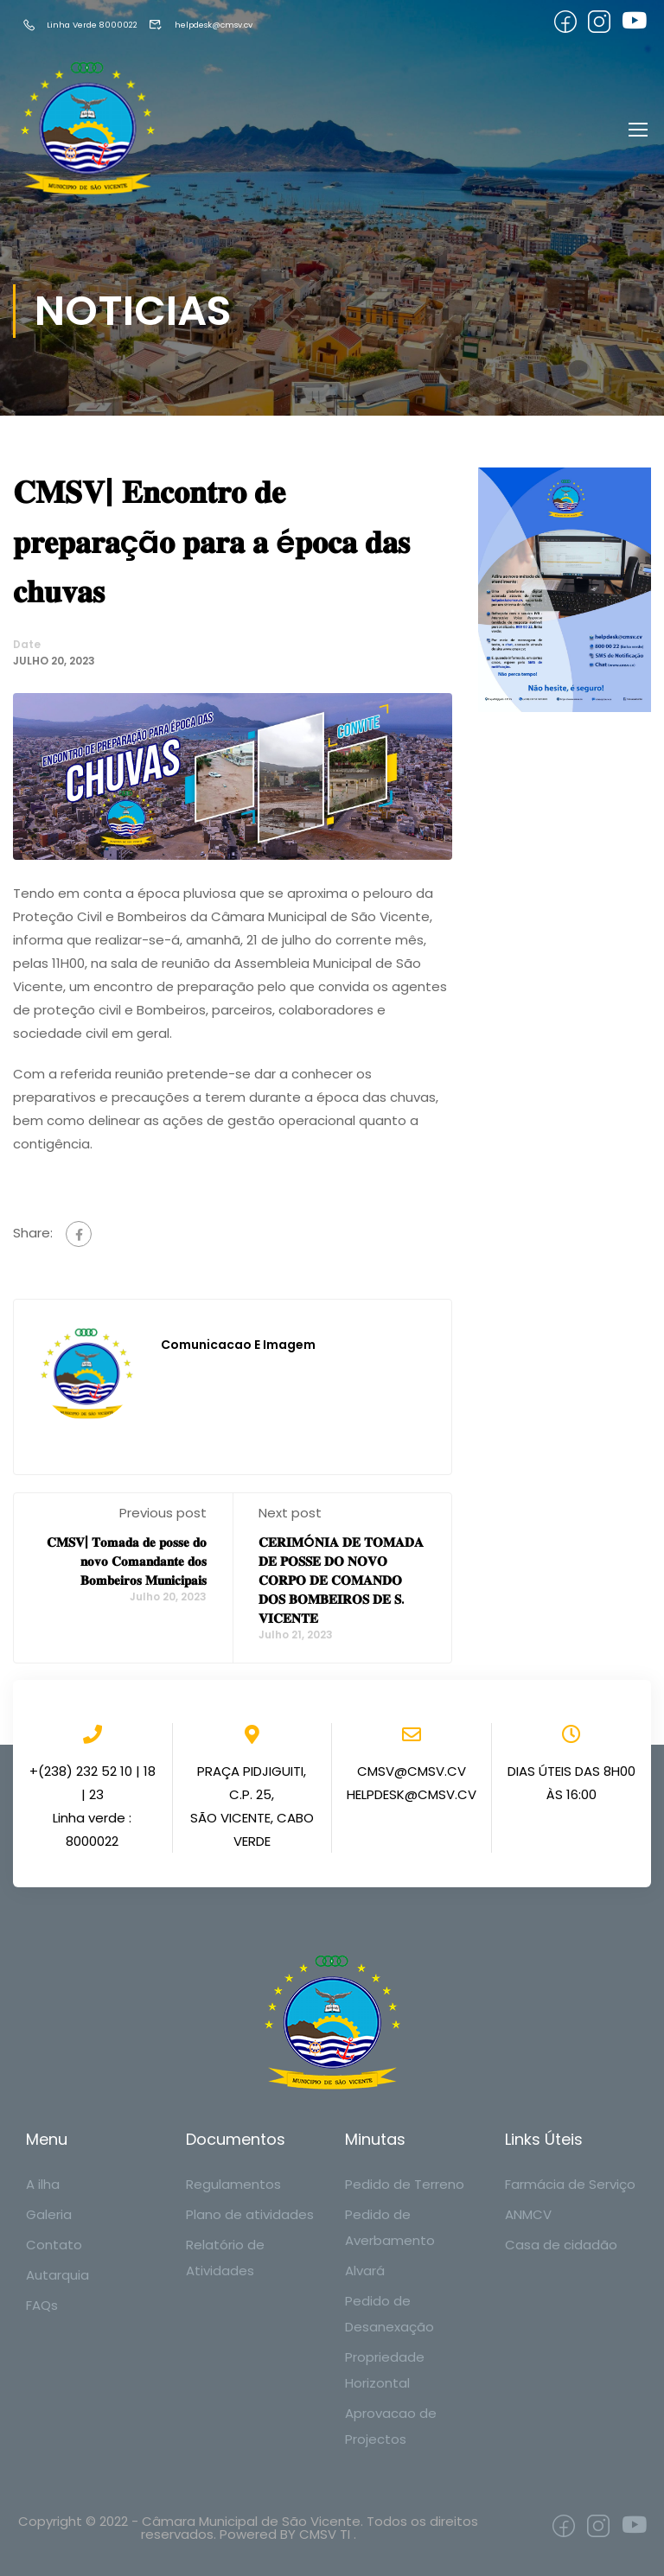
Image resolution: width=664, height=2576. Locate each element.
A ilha (43, 2184)
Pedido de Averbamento (390, 2227)
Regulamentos (233, 2184)
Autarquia (57, 2275)
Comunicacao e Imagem (238, 1348)
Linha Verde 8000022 (93, 24)
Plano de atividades (250, 2214)
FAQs (42, 2305)
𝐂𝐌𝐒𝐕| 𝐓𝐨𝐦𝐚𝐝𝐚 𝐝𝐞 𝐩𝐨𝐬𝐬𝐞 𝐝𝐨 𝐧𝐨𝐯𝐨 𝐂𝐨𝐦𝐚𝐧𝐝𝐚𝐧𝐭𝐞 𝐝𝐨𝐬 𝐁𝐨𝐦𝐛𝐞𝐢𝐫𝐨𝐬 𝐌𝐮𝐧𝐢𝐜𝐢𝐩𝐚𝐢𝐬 (127, 1564)
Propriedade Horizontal (385, 2370)
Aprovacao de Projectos (391, 2426)
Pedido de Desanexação (389, 2314)
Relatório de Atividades (225, 2258)
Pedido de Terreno (404, 2184)
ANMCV (528, 2214)
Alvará (365, 2270)
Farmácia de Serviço (570, 2184)
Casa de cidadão (561, 2245)
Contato (54, 2245)
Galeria (49, 2214)
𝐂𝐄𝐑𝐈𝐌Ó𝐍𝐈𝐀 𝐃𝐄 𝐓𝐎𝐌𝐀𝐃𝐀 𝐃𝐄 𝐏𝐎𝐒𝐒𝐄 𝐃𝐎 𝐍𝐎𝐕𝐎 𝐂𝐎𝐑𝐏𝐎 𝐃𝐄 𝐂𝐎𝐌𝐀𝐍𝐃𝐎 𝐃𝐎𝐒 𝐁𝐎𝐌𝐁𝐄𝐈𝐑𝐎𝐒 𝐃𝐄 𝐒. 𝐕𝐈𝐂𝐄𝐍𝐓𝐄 (341, 1583)
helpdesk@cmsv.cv (243, 24)
